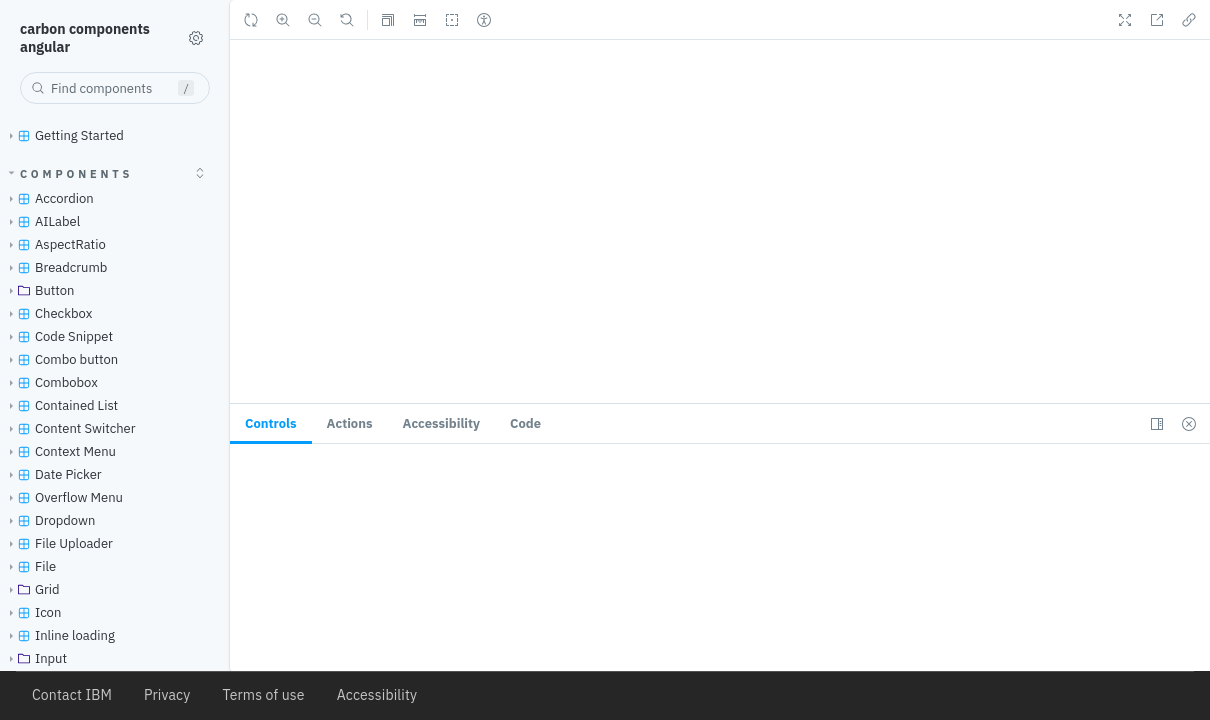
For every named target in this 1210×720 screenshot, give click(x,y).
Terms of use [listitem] (263, 695)
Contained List (60, 405)
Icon (31, 612)
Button (38, 290)
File (29, 566)
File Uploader (57, 543)
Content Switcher (69, 428)
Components (71, 174)
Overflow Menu (62, 497)
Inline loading (58, 635)
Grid (31, 589)
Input (34, 658)
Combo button (60, 359)
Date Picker (52, 474)
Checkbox (47, 313)
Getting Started (63, 135)
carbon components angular (85, 38)
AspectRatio (54, 244)
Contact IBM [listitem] (72, 695)
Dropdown (48, 520)
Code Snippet (57, 336)
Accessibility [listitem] (377, 695)
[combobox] (115, 88)
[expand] (200, 173)
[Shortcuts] (196, 38)
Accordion (48, 198)
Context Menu (59, 451)
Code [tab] (525, 423)
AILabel (41, 221)
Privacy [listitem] (167, 695)
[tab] (271, 424)
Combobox (50, 382)
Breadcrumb (54, 267)
